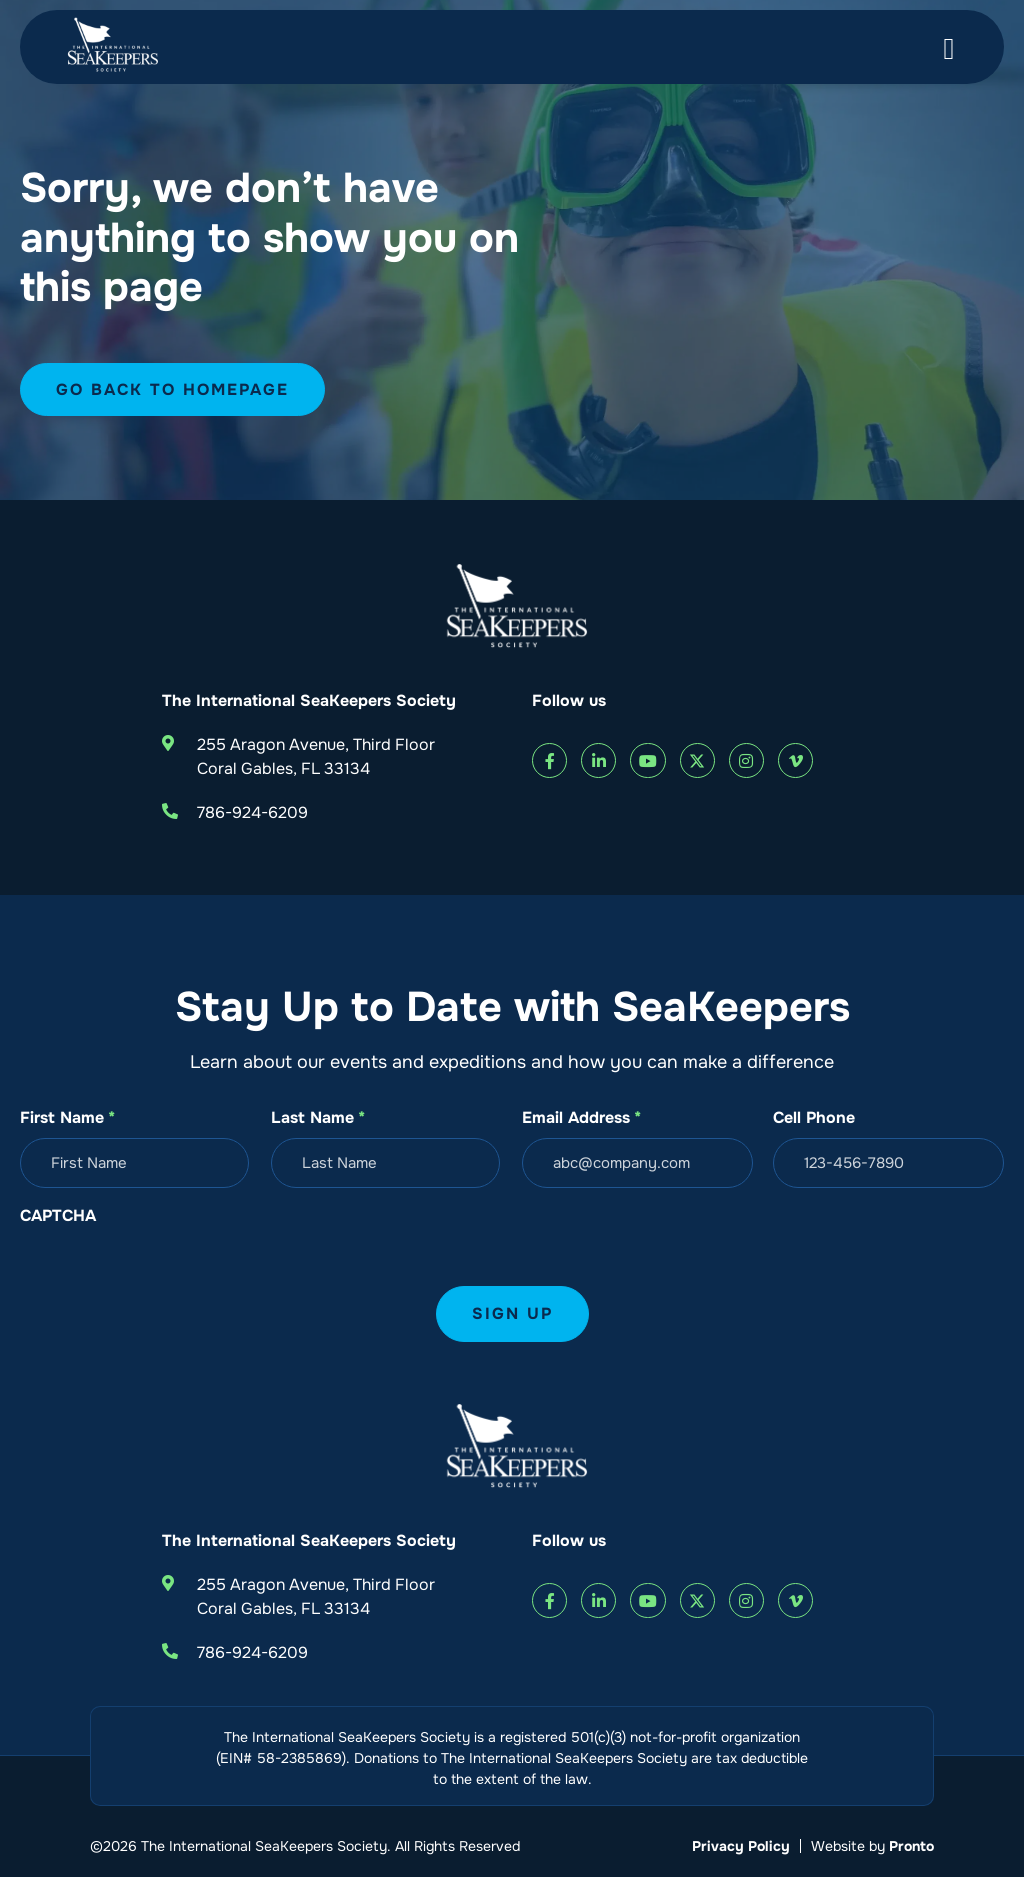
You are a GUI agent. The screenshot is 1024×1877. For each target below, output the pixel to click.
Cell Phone (814, 1117)
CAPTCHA (58, 1215)
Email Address (581, 1118)
